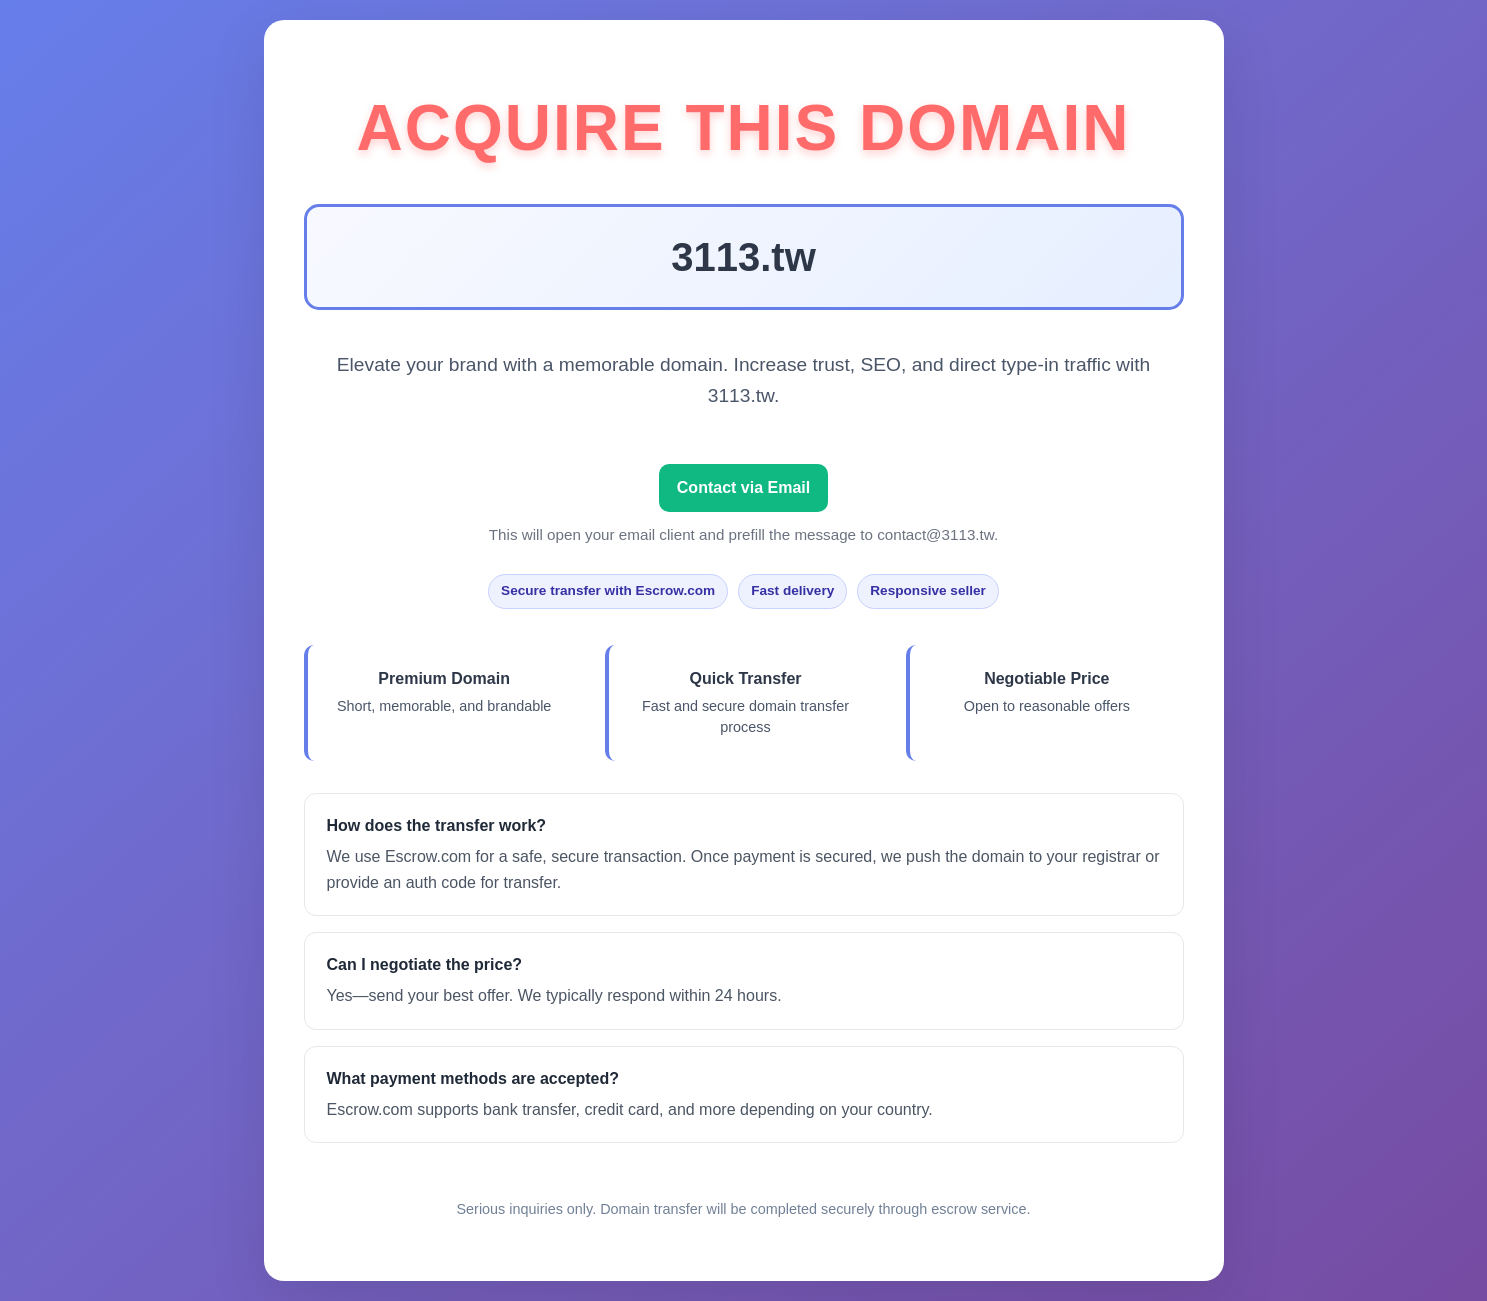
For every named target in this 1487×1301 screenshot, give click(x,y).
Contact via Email (743, 487)
